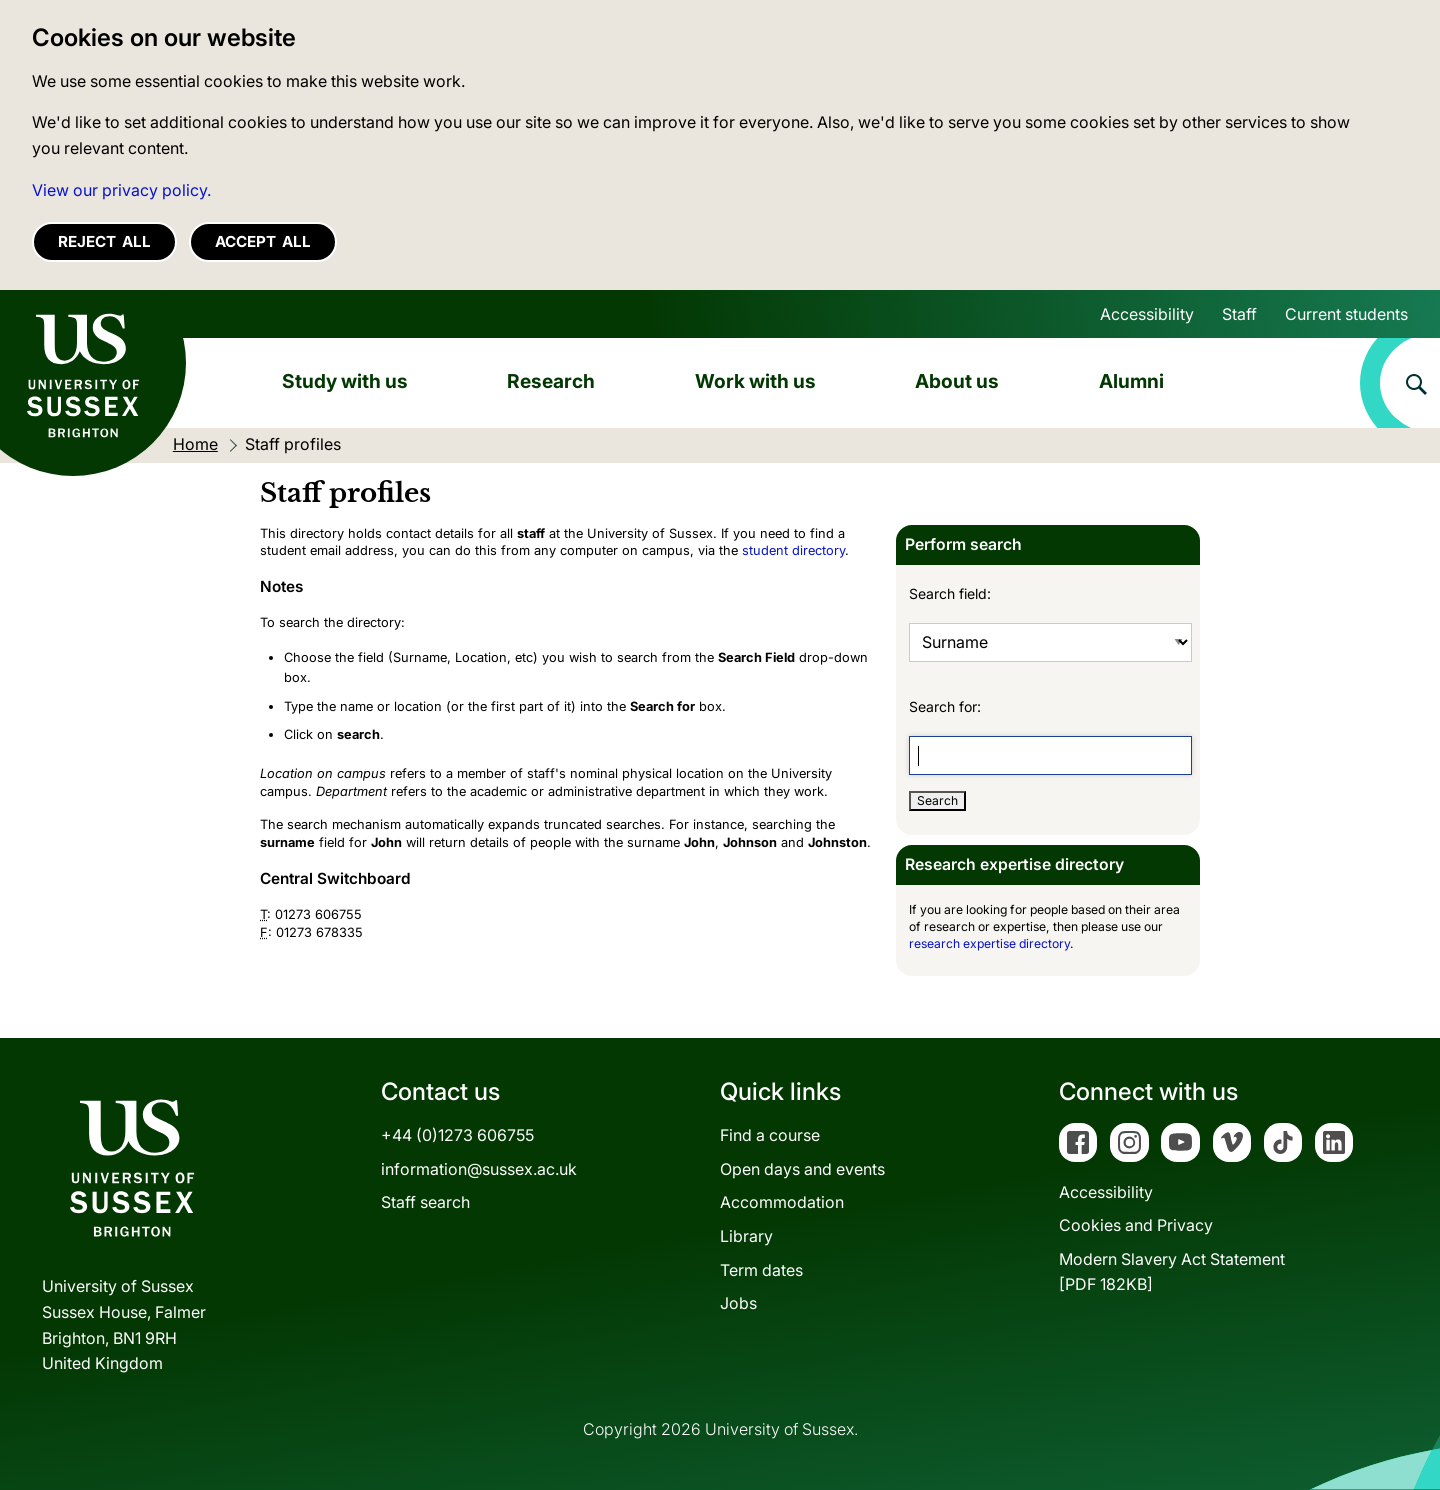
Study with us (345, 381)
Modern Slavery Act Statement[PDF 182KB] (1172, 1272)
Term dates (761, 1270)
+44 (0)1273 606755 (457, 1135)
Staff (1239, 314)
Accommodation (782, 1202)
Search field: (950, 593)
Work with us (755, 381)
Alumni (1131, 381)
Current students (1346, 314)
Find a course (770, 1135)
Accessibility (1147, 314)
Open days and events (802, 1169)
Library (746, 1236)
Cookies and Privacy (1136, 1225)
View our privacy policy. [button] (121, 190)
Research (551, 381)
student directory (793, 550)
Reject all (104, 241)
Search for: (945, 706)
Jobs (738, 1303)
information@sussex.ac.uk (479, 1169)
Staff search (425, 1202)
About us (957, 381)
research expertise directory (989, 943)
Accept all (263, 241)
